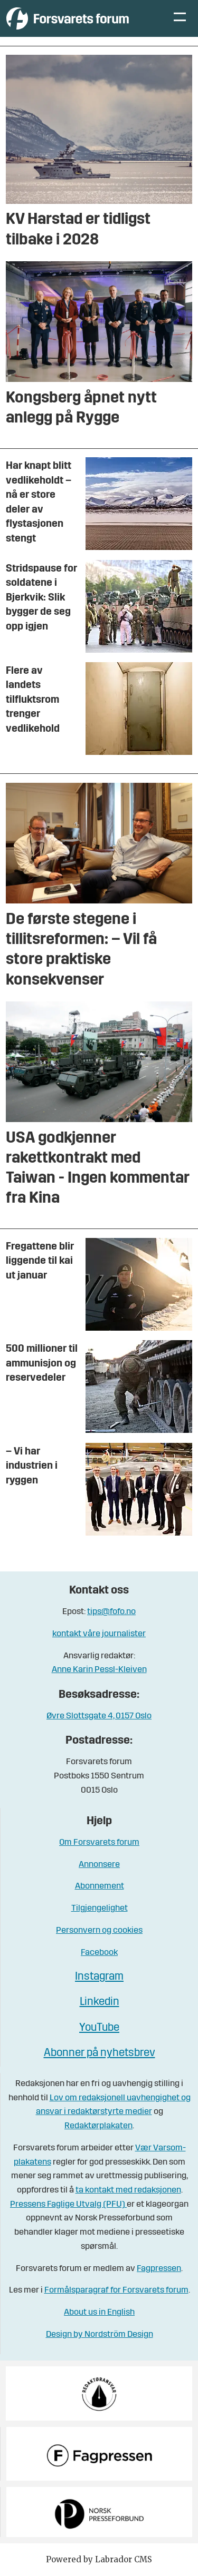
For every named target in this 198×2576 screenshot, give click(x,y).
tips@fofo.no (111, 1611)
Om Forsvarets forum (99, 1842)
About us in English (99, 2312)
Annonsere (99, 1864)
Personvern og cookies (99, 1930)
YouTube (99, 2027)
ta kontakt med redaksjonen (128, 2190)
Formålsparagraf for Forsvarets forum (116, 2290)
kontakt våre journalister (99, 1633)
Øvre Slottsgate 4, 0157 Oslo (99, 1716)
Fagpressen (159, 2268)
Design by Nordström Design (99, 2334)
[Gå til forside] (67, 18)
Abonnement (99, 1886)
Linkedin (99, 2002)
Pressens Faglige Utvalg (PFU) (68, 2204)
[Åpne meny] (180, 18)
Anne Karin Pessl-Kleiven (99, 1669)
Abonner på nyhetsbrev (99, 2053)
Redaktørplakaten (98, 2125)
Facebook (99, 1952)
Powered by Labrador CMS (99, 2559)
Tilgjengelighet (99, 1908)
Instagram (99, 1976)
